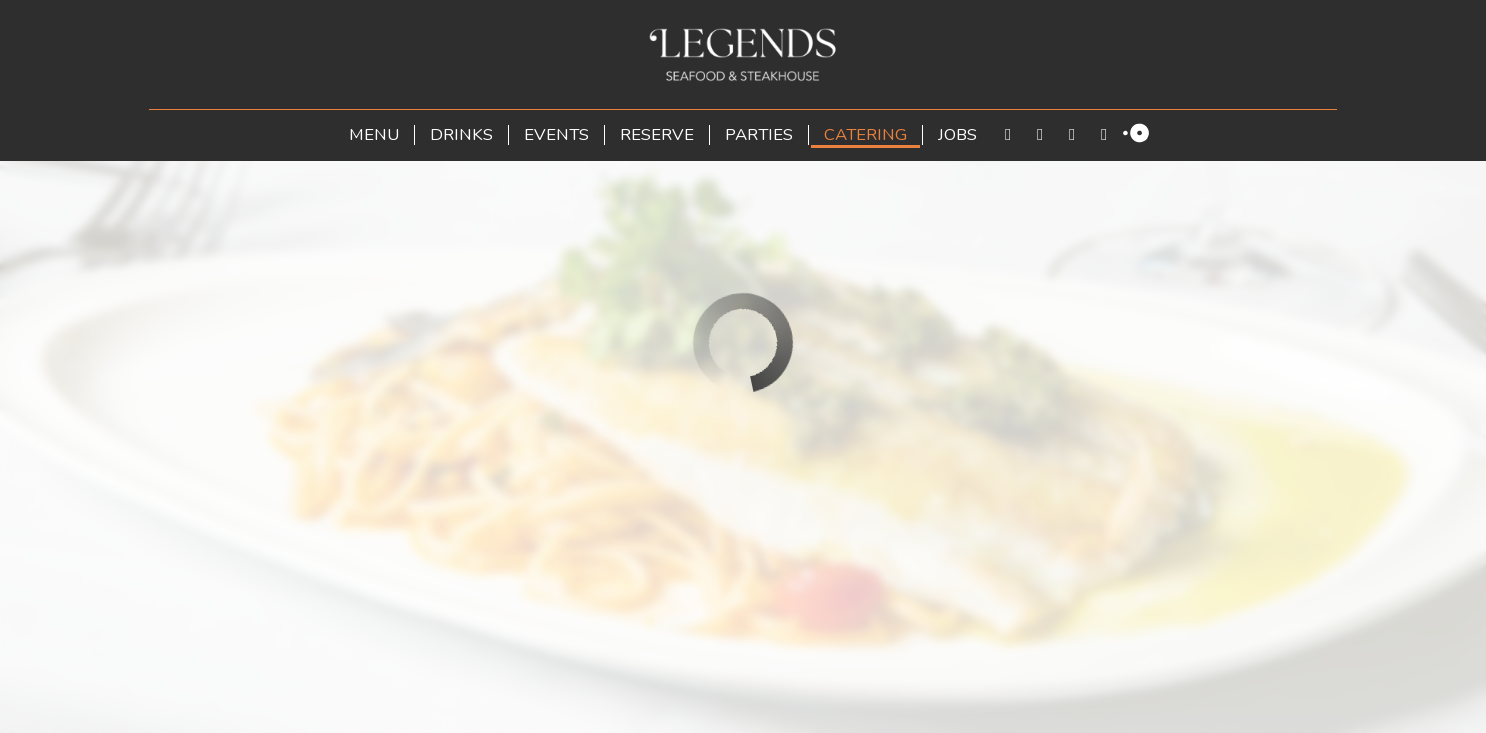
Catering (865, 135)
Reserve (657, 135)
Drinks (461, 135)
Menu (374, 135)
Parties (759, 135)
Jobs (957, 135)
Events (556, 135)
